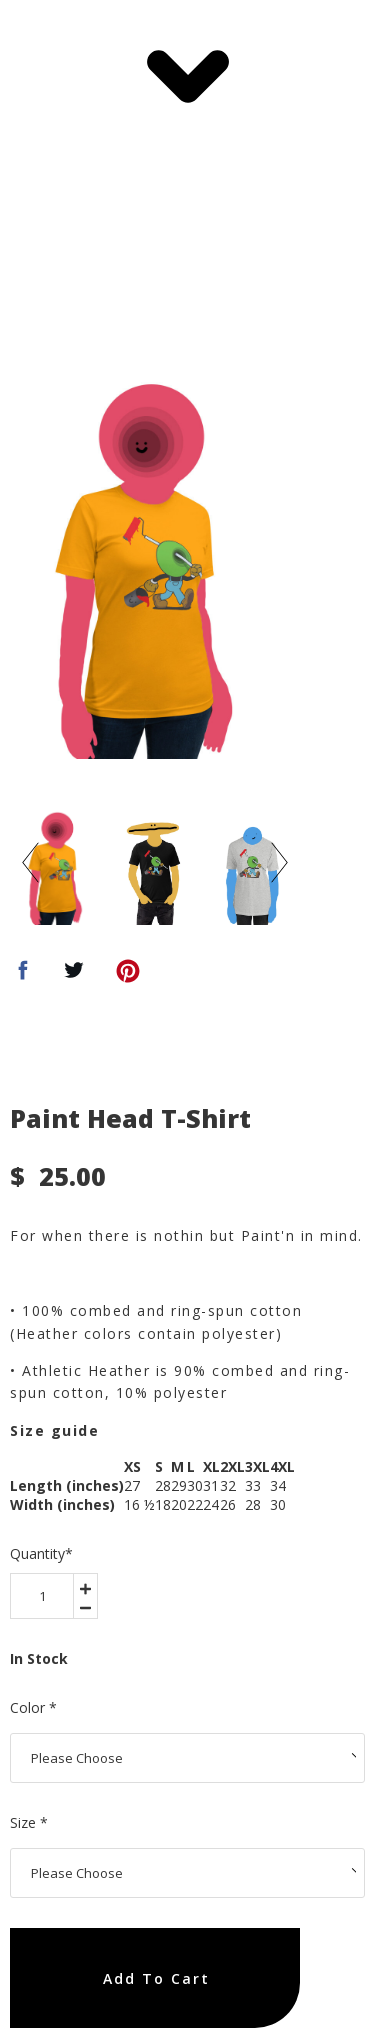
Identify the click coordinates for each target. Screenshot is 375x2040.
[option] (155, 566)
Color (33, 1707)
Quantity (41, 1553)
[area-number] (42, 1596)
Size (29, 1822)
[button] (187, 76)
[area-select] (187, 1758)
